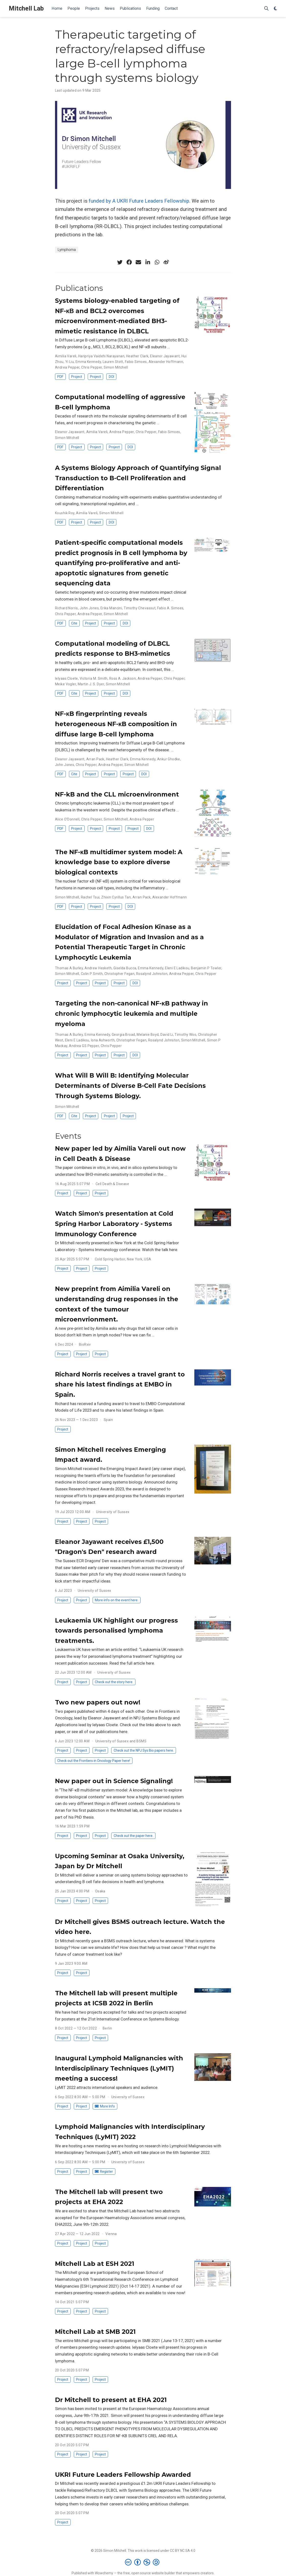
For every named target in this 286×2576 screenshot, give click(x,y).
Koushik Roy (65, 513)
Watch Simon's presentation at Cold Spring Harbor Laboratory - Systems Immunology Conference (114, 1223)
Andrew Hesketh (98, 968)
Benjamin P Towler (206, 968)
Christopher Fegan (119, 974)
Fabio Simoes (136, 362)
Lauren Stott (113, 362)
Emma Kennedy (88, 362)
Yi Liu (69, 362)
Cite (74, 623)
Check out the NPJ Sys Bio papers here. (144, 1750)
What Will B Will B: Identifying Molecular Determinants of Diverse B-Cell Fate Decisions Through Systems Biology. (130, 1085)
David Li (166, 1035)
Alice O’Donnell (67, 819)
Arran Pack (95, 759)
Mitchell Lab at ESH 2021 (94, 2263)
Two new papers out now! (97, 1702)
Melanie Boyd (148, 1035)
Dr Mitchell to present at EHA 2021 (111, 2399)
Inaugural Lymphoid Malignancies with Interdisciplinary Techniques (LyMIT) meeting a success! (119, 2068)
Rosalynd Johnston (151, 974)
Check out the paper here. (133, 1836)
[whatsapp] (157, 262)
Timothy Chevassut (139, 608)
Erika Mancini (111, 608)
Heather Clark (137, 356)
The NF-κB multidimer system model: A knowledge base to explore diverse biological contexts (118, 862)
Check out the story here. (114, 1682)
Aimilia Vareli (66, 356)
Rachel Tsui (90, 897)
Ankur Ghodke (168, 759)
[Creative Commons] (143, 2562)
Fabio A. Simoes (170, 608)
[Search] (266, 8)
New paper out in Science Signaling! (114, 1781)
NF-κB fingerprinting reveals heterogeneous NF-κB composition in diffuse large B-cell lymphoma (116, 724)
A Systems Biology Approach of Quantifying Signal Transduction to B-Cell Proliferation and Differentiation (138, 478)
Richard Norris (66, 608)
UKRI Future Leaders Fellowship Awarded (123, 2474)
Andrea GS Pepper (84, 1046)
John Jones (89, 608)
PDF (60, 377)
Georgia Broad (123, 1035)
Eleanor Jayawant (165, 356)
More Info (105, 2106)
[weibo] (166, 262)
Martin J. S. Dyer (91, 684)
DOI (111, 377)
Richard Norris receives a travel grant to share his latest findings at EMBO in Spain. (120, 1384)
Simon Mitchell (116, 367)
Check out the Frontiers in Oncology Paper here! (93, 1761)
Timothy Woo (185, 1035)
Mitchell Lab (26, 8)
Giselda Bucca (124, 968)
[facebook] (129, 262)
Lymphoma (66, 249)
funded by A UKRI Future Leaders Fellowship (139, 201)
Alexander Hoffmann (166, 362)
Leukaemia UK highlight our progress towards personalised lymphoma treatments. (116, 1630)
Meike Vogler (65, 684)
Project (76, 377)
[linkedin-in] (147, 262)
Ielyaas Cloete (66, 678)
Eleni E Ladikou (177, 968)
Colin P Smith (92, 974)
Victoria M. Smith (94, 678)
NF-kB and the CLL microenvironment (117, 794)
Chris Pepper (91, 367)
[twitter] (119, 262)
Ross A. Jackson (122, 678)
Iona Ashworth (103, 1040)
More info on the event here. (116, 1600)
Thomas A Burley (69, 968)
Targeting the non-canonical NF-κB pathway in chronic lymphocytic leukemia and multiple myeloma (131, 1013)
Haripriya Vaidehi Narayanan (101, 356)
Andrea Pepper (67, 367)
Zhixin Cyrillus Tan (116, 897)
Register (104, 2171)
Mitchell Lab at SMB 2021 (95, 2331)
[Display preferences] (275, 8)
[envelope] (138, 262)
